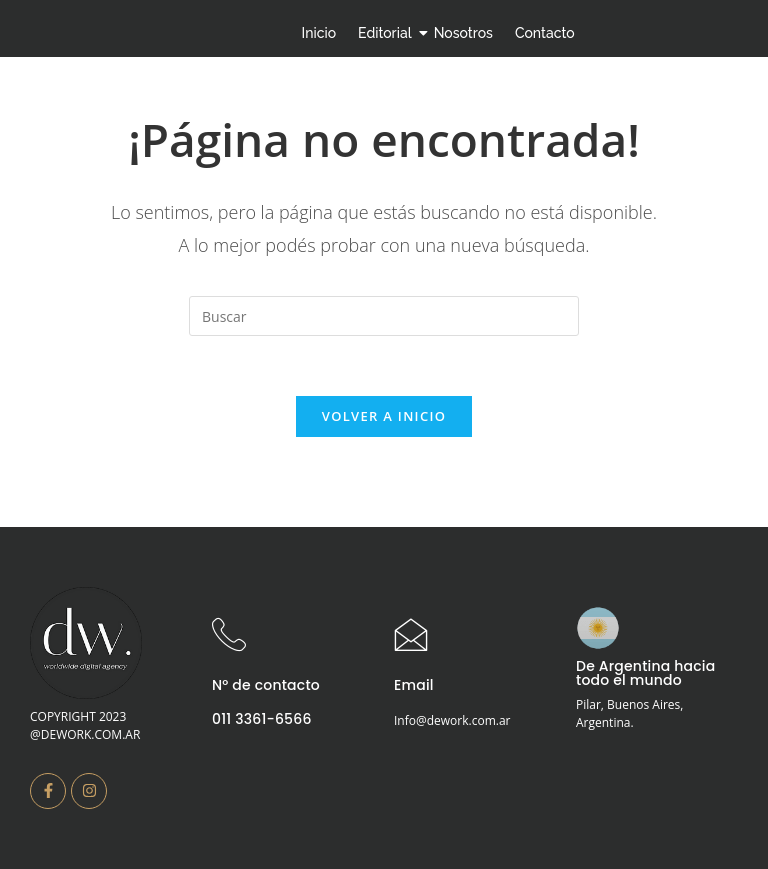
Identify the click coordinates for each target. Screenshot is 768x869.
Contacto (545, 33)
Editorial (387, 33)
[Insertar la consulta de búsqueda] (384, 316)
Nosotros (463, 33)
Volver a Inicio (384, 416)
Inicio (319, 33)
